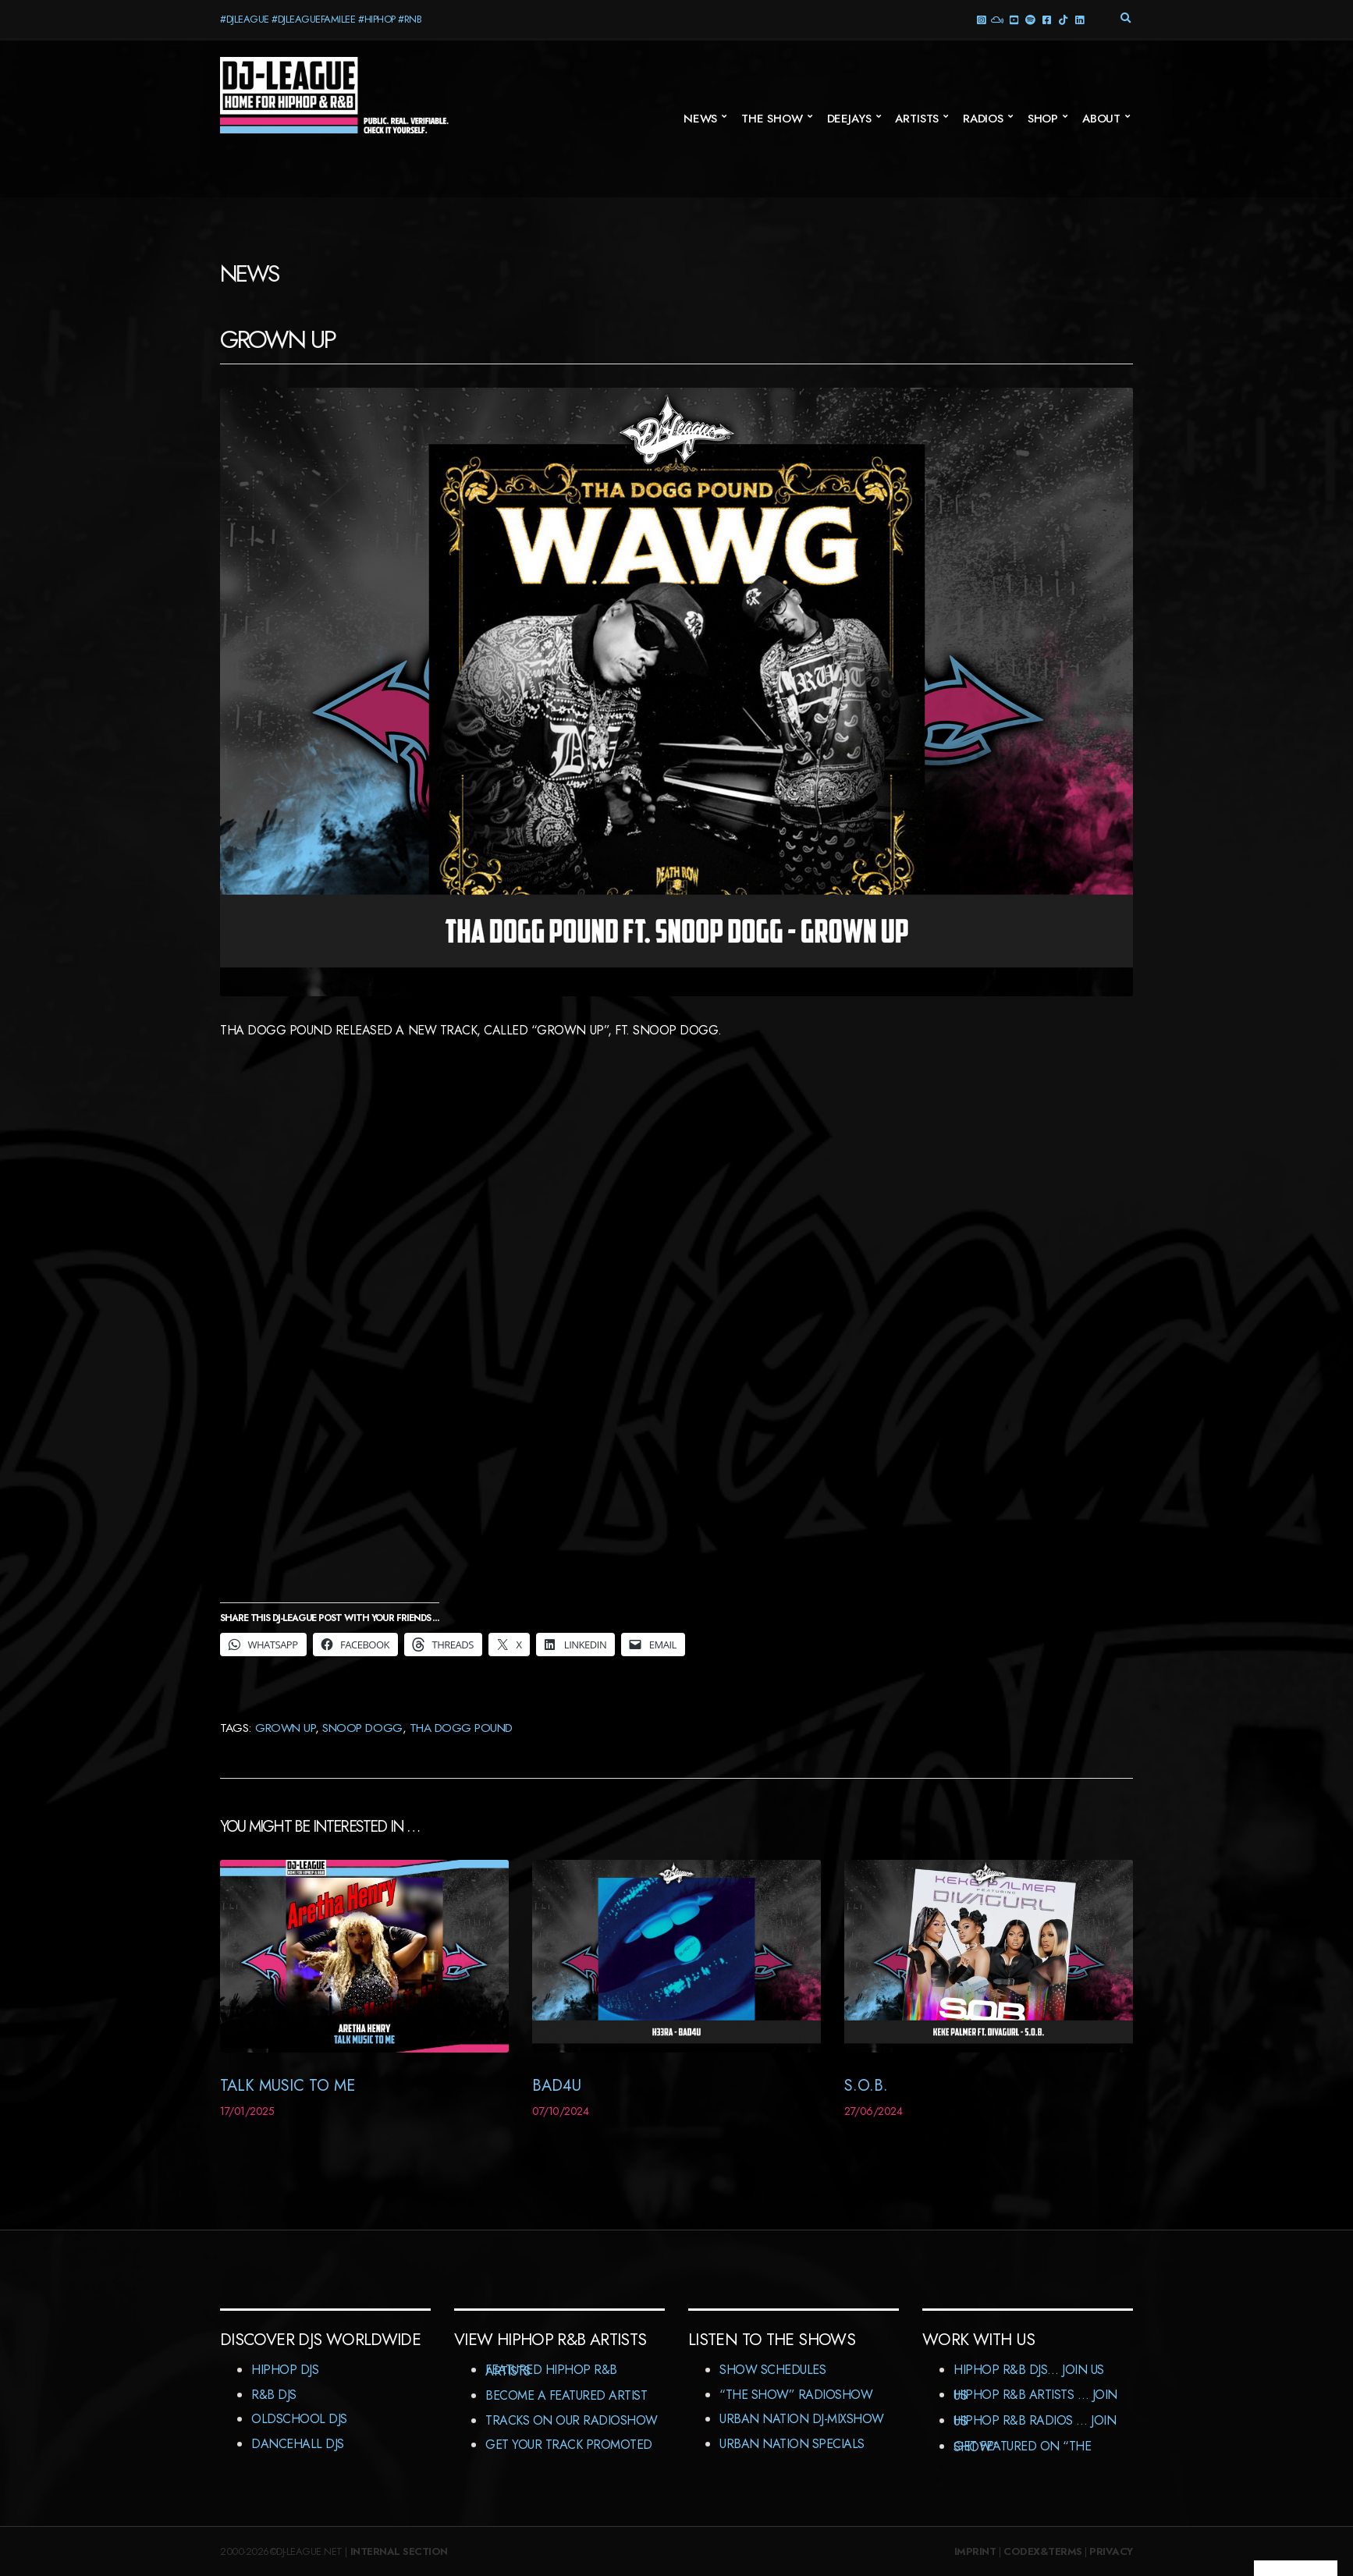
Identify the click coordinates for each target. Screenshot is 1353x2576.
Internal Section (399, 2551)
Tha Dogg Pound (461, 1728)
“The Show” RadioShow (795, 2395)
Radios (983, 118)
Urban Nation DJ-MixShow (801, 2419)
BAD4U (556, 2085)
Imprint (975, 2551)
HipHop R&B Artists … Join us (1035, 2395)
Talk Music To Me (287, 2085)
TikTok (1062, 19)
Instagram (980, 19)
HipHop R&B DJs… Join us (1028, 2370)
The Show (772, 118)
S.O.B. (866, 2085)
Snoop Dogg (362, 1728)
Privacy (1111, 2551)
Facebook (1046, 19)
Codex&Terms (1042, 2551)
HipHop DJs (284, 2370)
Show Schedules (772, 2370)
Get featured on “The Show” (1022, 2447)
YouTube (1013, 19)
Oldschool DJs (299, 2419)
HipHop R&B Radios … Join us (1034, 2421)
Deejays (849, 118)
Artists (917, 118)
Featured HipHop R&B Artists (551, 2370)
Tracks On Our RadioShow (571, 2420)
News (700, 118)
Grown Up (285, 1728)
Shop (1043, 118)
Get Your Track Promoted (568, 2445)
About (1101, 118)
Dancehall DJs (297, 2444)
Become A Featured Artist (566, 2395)
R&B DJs (274, 2395)
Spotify (1030, 19)
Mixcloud (997, 19)
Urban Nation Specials (792, 2444)
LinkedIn (1079, 19)
